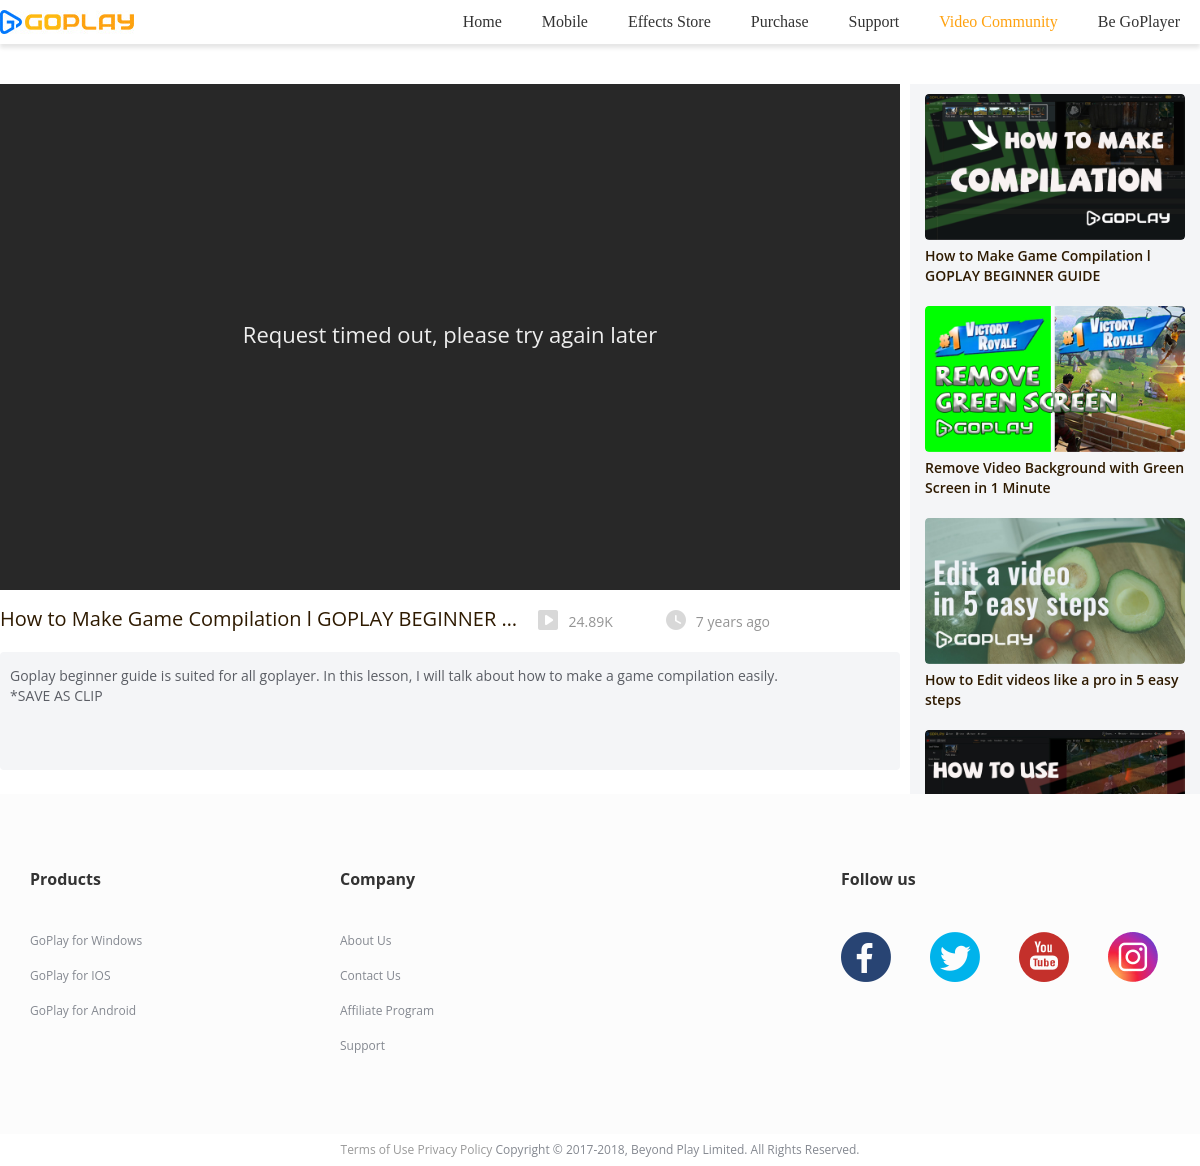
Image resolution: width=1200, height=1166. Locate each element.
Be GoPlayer (1139, 21)
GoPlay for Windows (86, 940)
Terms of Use (379, 1149)
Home (482, 21)
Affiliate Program (387, 1010)
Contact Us (370, 975)
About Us (365, 940)
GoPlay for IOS (70, 975)
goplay (67, 22)
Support (874, 21)
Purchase (780, 21)
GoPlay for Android (83, 1010)
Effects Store (669, 21)
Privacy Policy (456, 1149)
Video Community (998, 21)
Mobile (565, 21)
